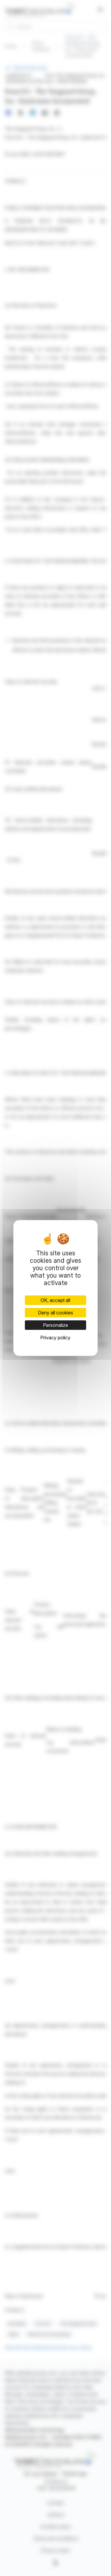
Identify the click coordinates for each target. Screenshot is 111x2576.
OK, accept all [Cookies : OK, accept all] (55, 1300)
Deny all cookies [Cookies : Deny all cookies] (55, 1313)
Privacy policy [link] (55, 1338)
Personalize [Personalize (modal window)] (55, 1325)
